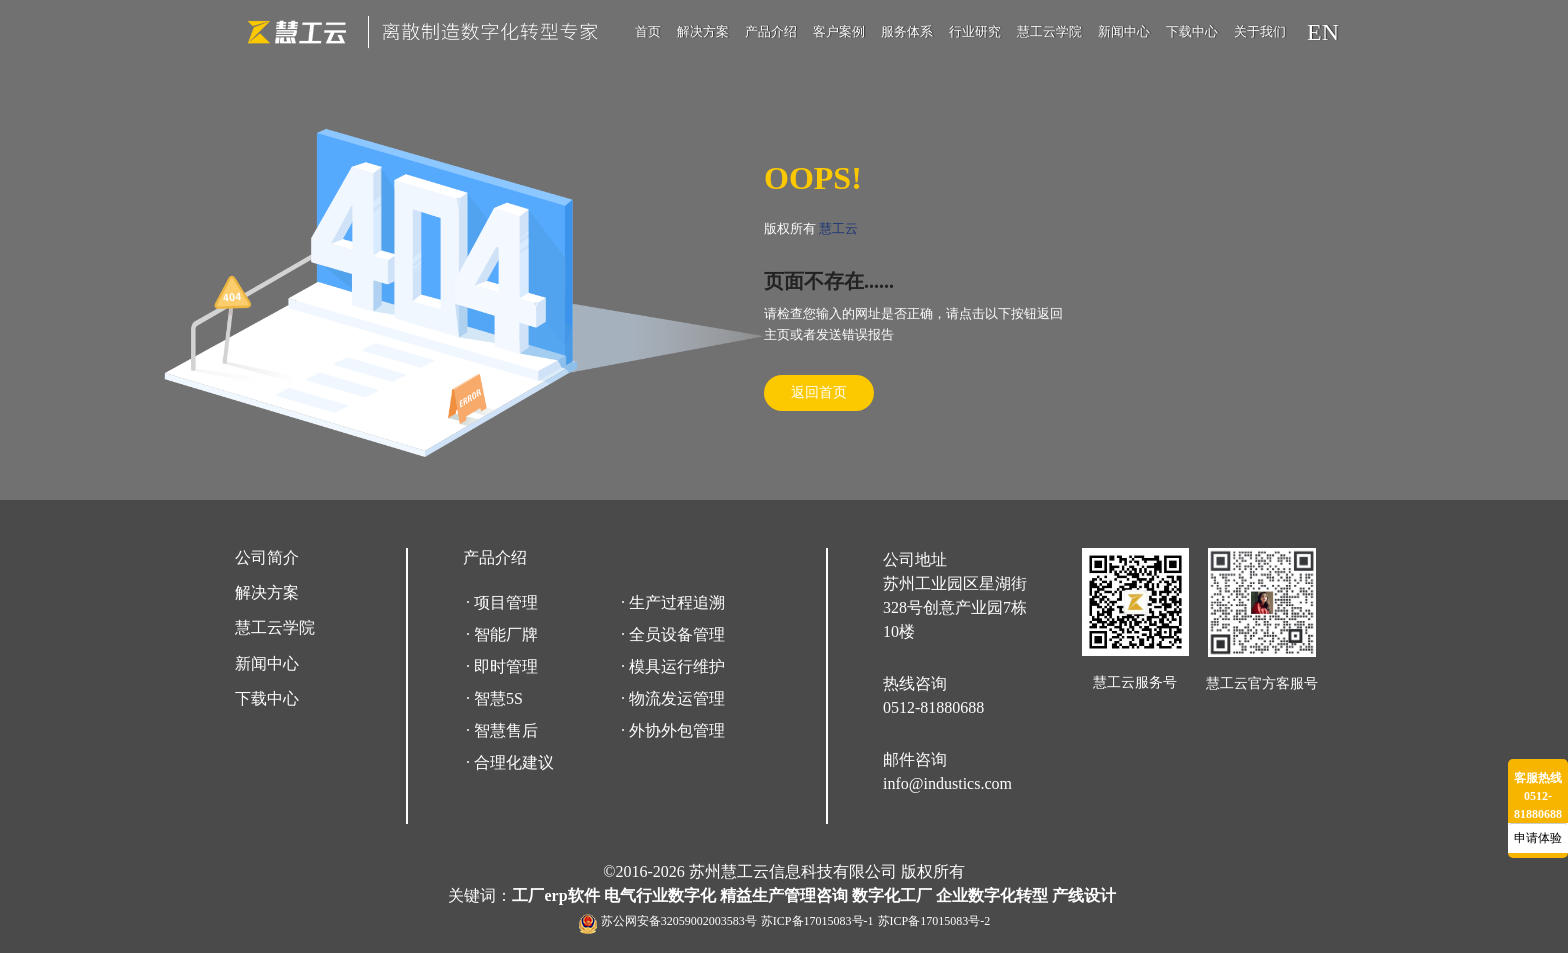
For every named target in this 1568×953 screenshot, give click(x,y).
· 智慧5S (494, 698)
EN (1323, 32)
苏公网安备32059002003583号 (679, 921)
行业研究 (975, 31)
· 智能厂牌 (502, 634)
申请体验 (1538, 838)
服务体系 (907, 31)
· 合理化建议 (510, 762)
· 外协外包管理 (673, 730)
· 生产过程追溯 (673, 602)
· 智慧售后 (502, 730)
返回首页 (819, 392)
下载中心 (1192, 31)
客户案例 (839, 31)
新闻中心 (1124, 31)
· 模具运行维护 (673, 666)
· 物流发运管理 (673, 698)
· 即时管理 (502, 666)
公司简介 (267, 557)
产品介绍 (771, 31)
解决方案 (703, 31)
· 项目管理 (502, 602)
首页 (648, 31)
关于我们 (1260, 31)
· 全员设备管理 (673, 634)
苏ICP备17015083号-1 (817, 921)
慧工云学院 (1049, 31)
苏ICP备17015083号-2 (934, 921)
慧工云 (838, 228)
